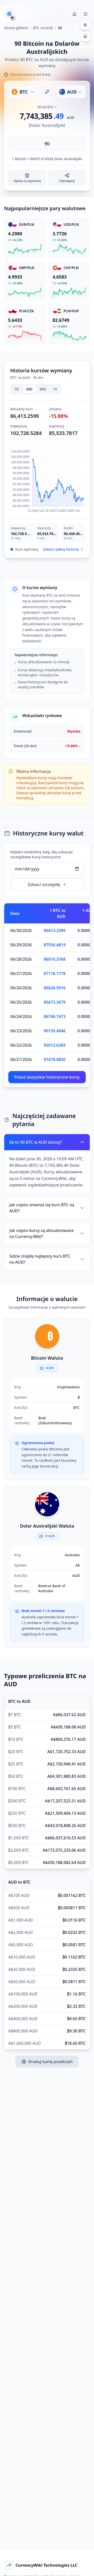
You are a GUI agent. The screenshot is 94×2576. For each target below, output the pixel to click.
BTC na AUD (43, 27)
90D (43, 389)
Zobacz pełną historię (63, 549)
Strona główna (16, 27)
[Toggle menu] (85, 14)
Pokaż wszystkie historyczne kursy (47, 1077)
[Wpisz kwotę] (47, 143)
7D (16, 389)
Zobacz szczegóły (47, 884)
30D (29, 389)
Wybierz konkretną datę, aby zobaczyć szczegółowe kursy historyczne (41, 854)
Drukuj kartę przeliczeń (47, 2061)
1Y (55, 389)
